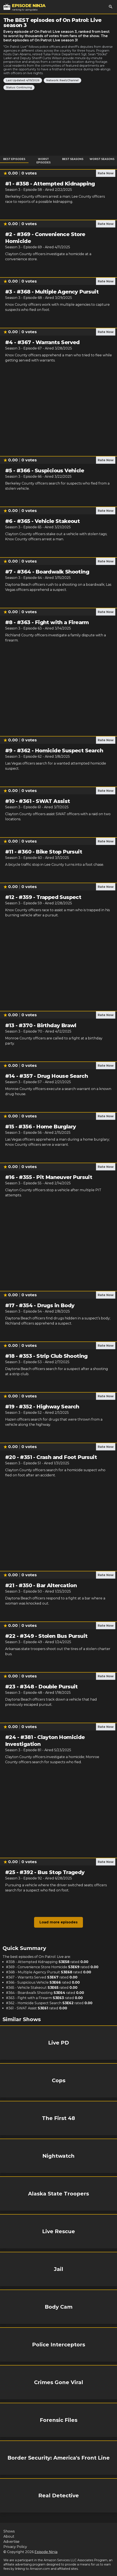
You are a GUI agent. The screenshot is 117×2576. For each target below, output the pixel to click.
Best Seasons (72, 159)
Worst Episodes (43, 160)
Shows (9, 2531)
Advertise (11, 2542)
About (8, 2536)
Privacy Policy (15, 2547)
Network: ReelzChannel (62, 80)
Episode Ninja (45, 2552)
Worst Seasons (102, 159)
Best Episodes (14, 159)
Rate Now (106, 173)
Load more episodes (58, 1922)
